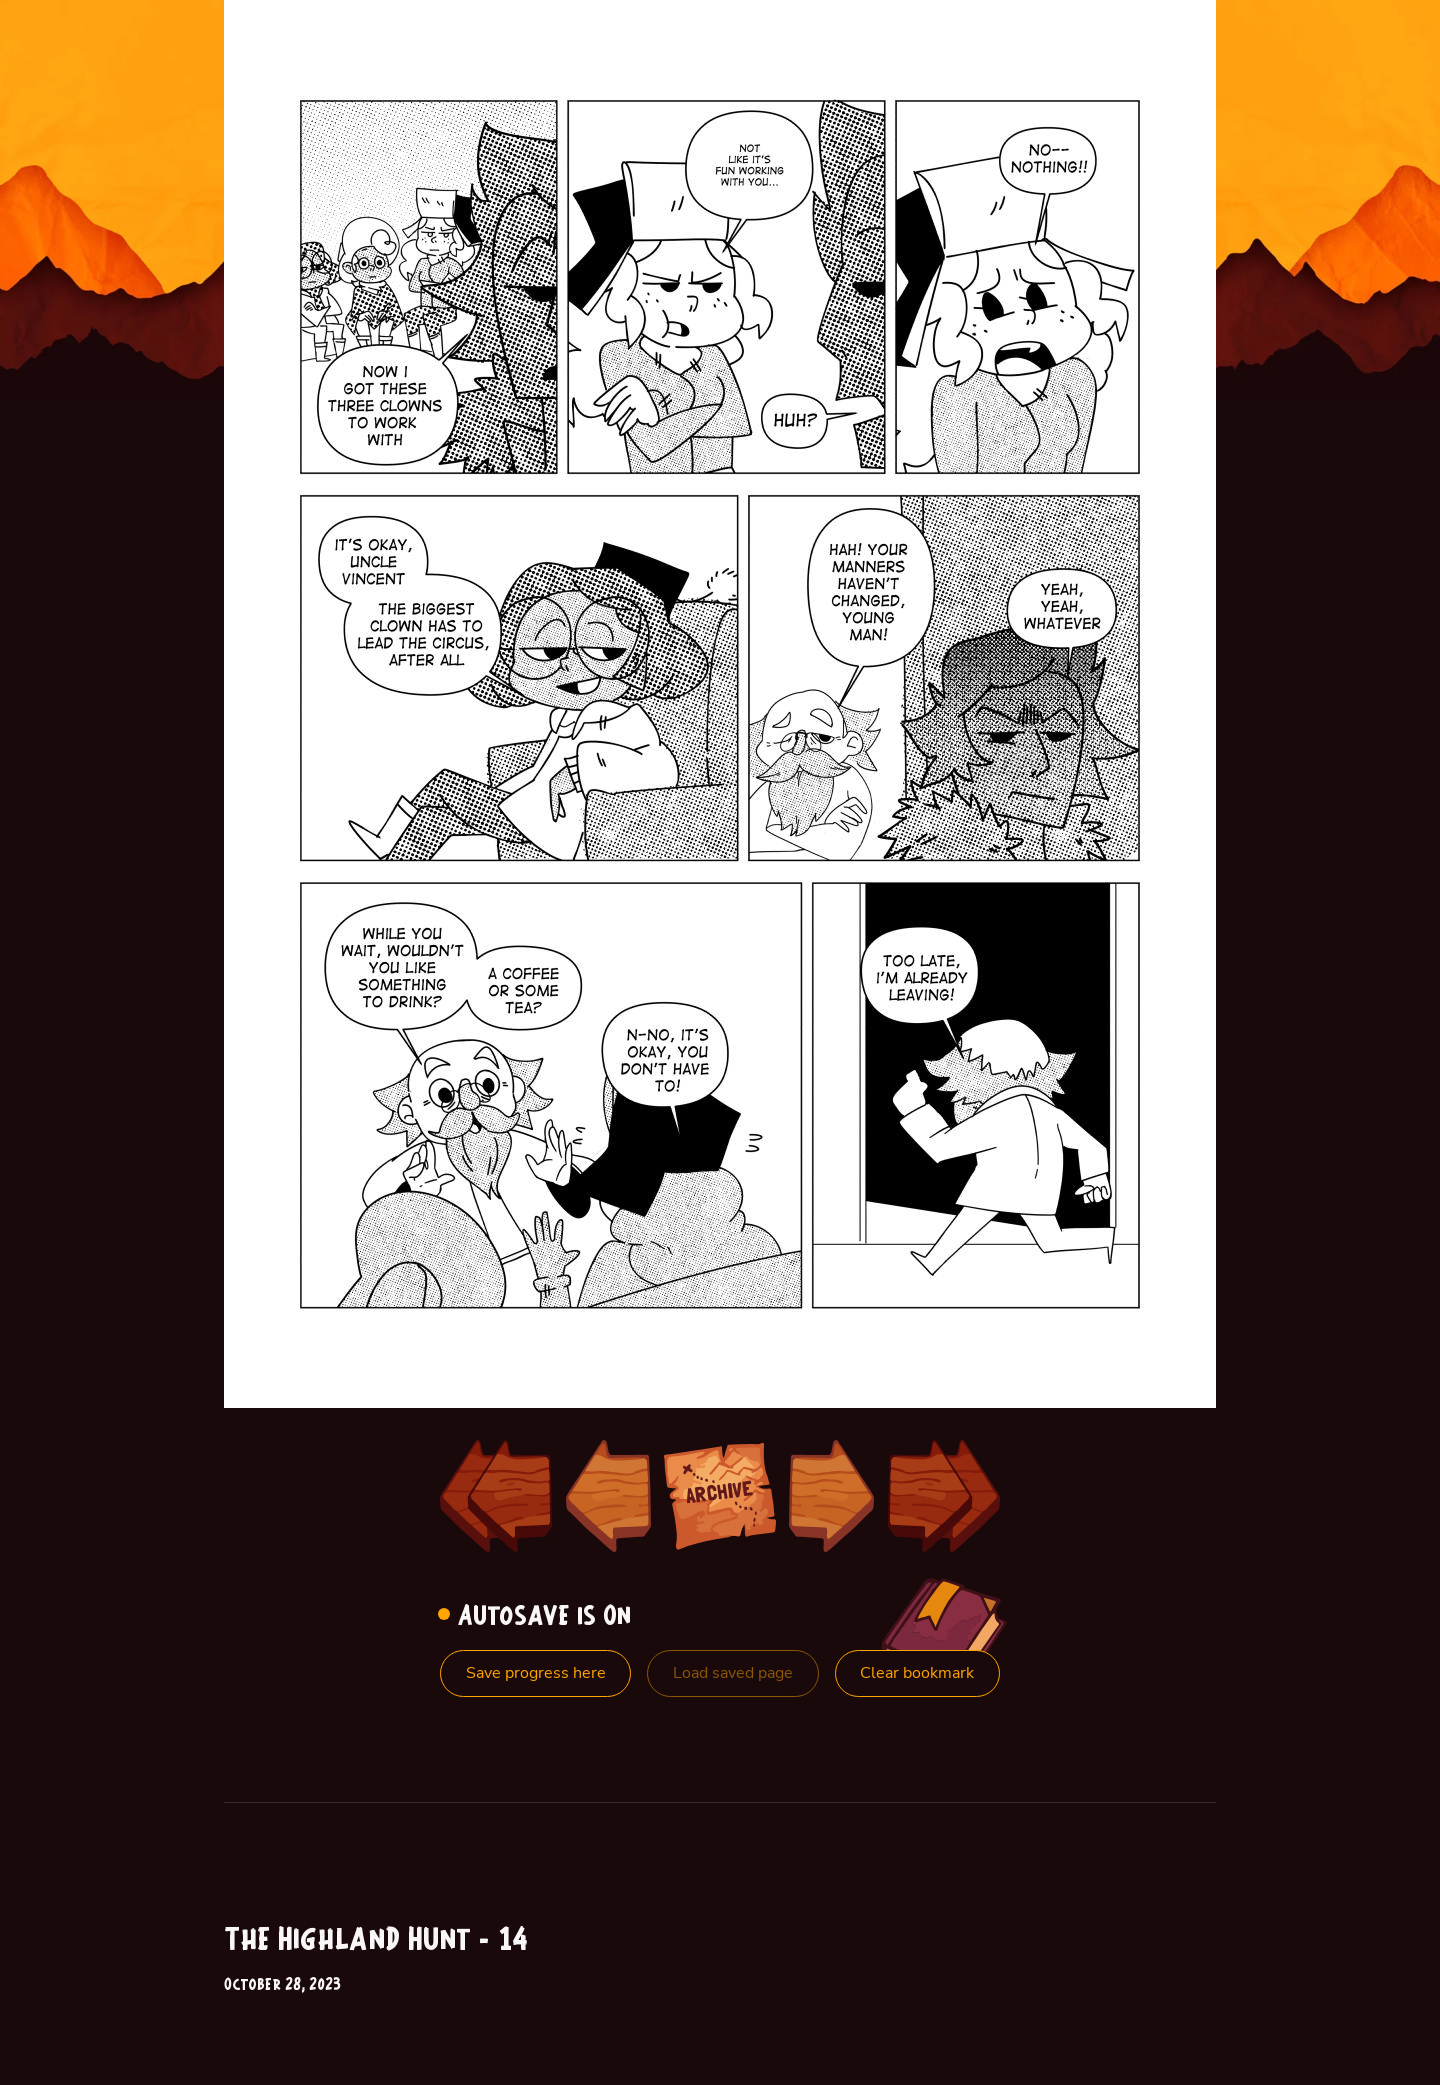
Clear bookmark (917, 1673)
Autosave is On (540, 1617)
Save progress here (536, 1673)
